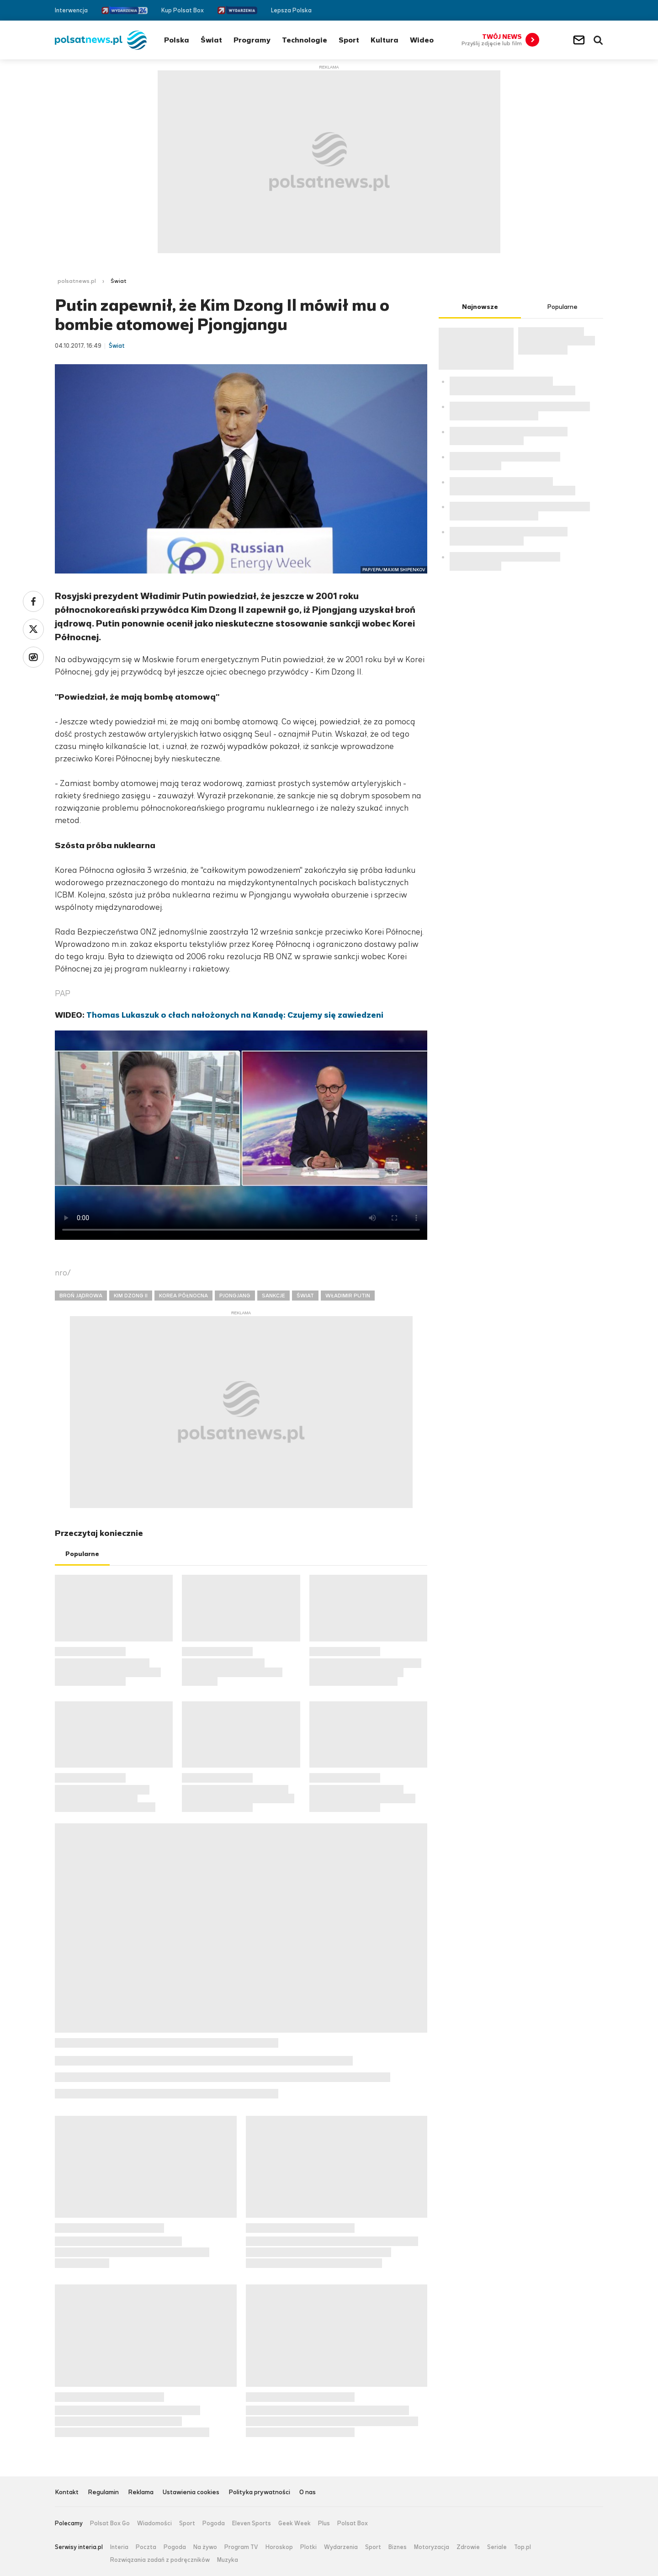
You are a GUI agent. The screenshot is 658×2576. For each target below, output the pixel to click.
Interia (119, 2547)
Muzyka (227, 2560)
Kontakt (67, 2492)
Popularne (82, 1554)
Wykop (33, 657)
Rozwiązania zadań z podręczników (160, 2560)
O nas (307, 2492)
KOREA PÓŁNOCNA (183, 1295)
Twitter (585, 10)
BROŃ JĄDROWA (80, 1295)
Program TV (241, 2547)
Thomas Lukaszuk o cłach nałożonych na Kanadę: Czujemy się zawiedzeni (234, 1014)
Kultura (384, 40)
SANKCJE (273, 1295)
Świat (211, 40)
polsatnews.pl (77, 281)
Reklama (141, 2492)
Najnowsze (480, 307)
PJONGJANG (234, 1295)
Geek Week (294, 2523)
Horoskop (279, 2547)
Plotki (308, 2547)
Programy (252, 40)
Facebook (572, 10)
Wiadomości (154, 2523)
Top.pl (522, 2547)
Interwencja (71, 10)
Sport (349, 40)
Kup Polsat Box (182, 10)
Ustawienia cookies (191, 2492)
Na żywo (205, 2547)
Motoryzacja (431, 2547)
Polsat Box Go (110, 2523)
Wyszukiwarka (598, 40)
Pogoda (213, 2523)
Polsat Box (352, 2523)
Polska (176, 40)
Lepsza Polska (291, 10)
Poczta (146, 2547)
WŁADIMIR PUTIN (347, 1295)
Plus (324, 2523)
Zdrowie (468, 2547)
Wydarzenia (341, 2547)
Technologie (304, 40)
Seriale (497, 2547)
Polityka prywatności (259, 2492)
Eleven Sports (251, 2523)
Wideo (422, 40)
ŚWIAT (305, 1295)
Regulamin (103, 2492)
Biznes (397, 2547)
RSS (599, 10)
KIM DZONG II (131, 1295)
